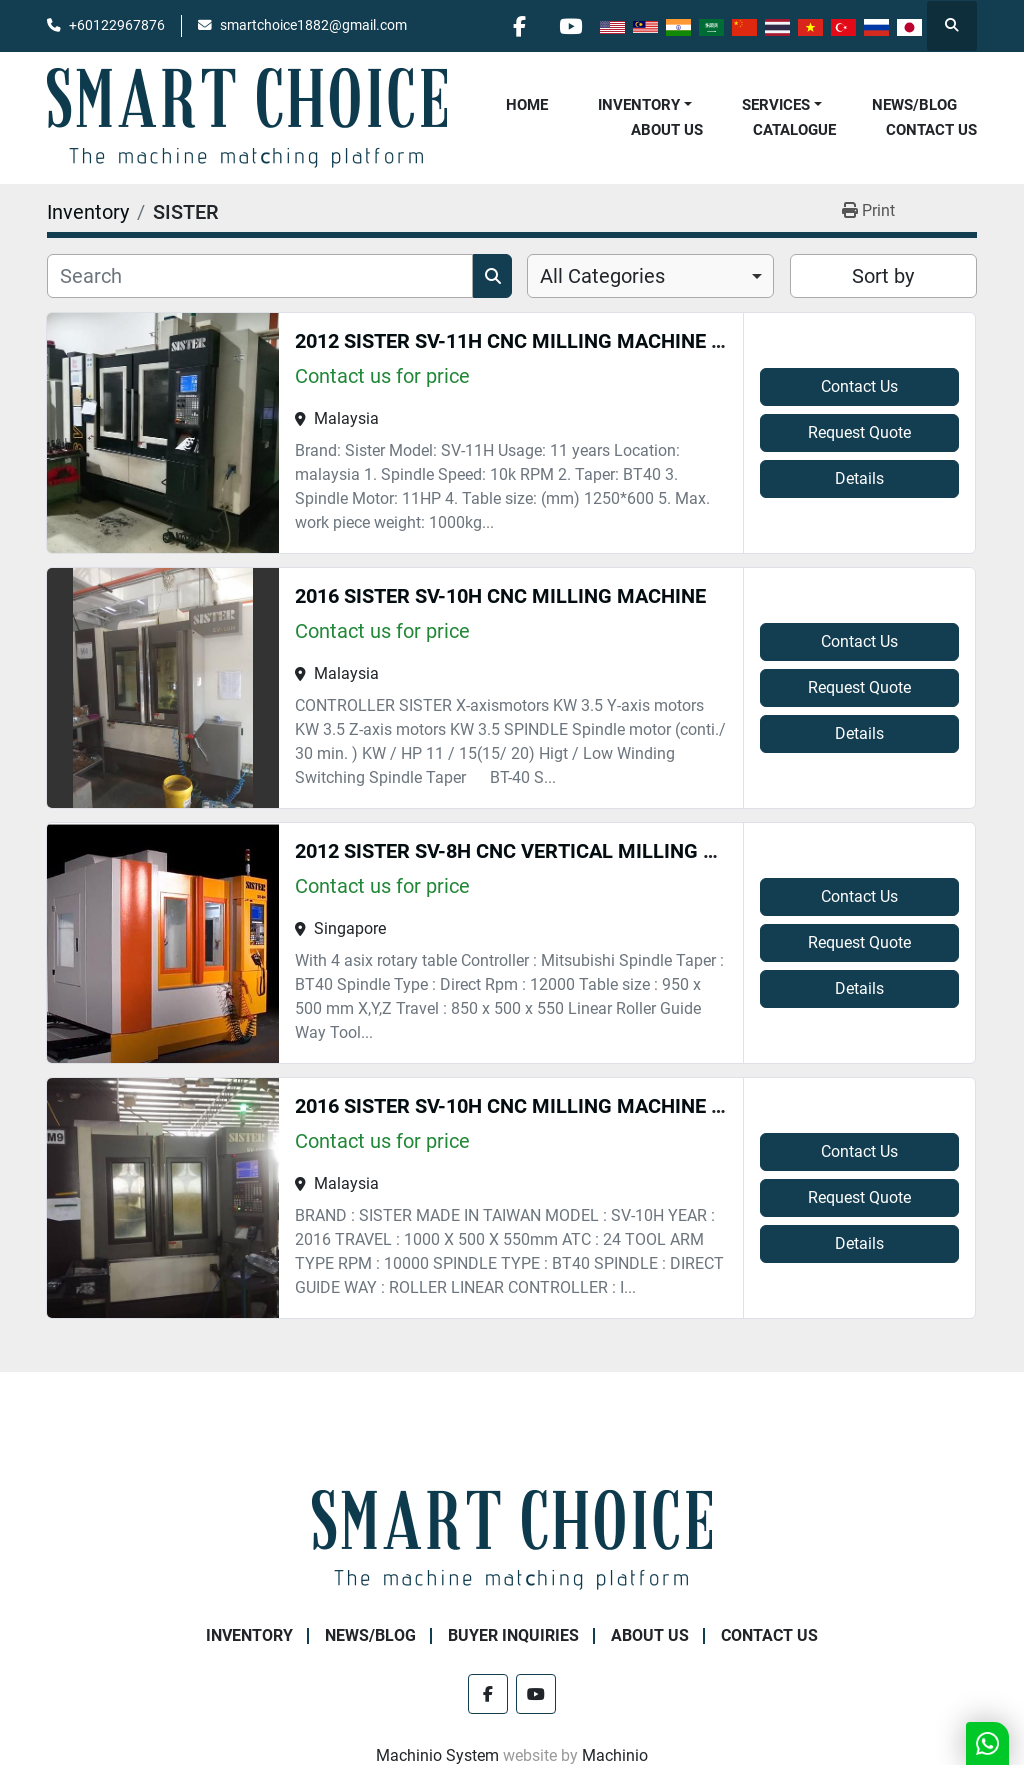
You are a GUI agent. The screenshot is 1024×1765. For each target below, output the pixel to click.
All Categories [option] (602, 276)
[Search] (260, 276)
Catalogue (794, 130)
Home (527, 105)
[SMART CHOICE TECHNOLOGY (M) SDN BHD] (512, 1538)
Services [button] (776, 105)
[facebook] (519, 26)
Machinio (615, 1755)
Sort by (883, 276)
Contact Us (931, 130)
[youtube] (570, 26)
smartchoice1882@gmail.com (313, 25)
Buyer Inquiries (513, 1635)
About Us (667, 130)
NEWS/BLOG (914, 105)
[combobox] (650, 276)
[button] (645, 105)
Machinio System (437, 1755)
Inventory (639, 105)
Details (859, 478)
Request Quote (859, 432)
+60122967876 (117, 25)
